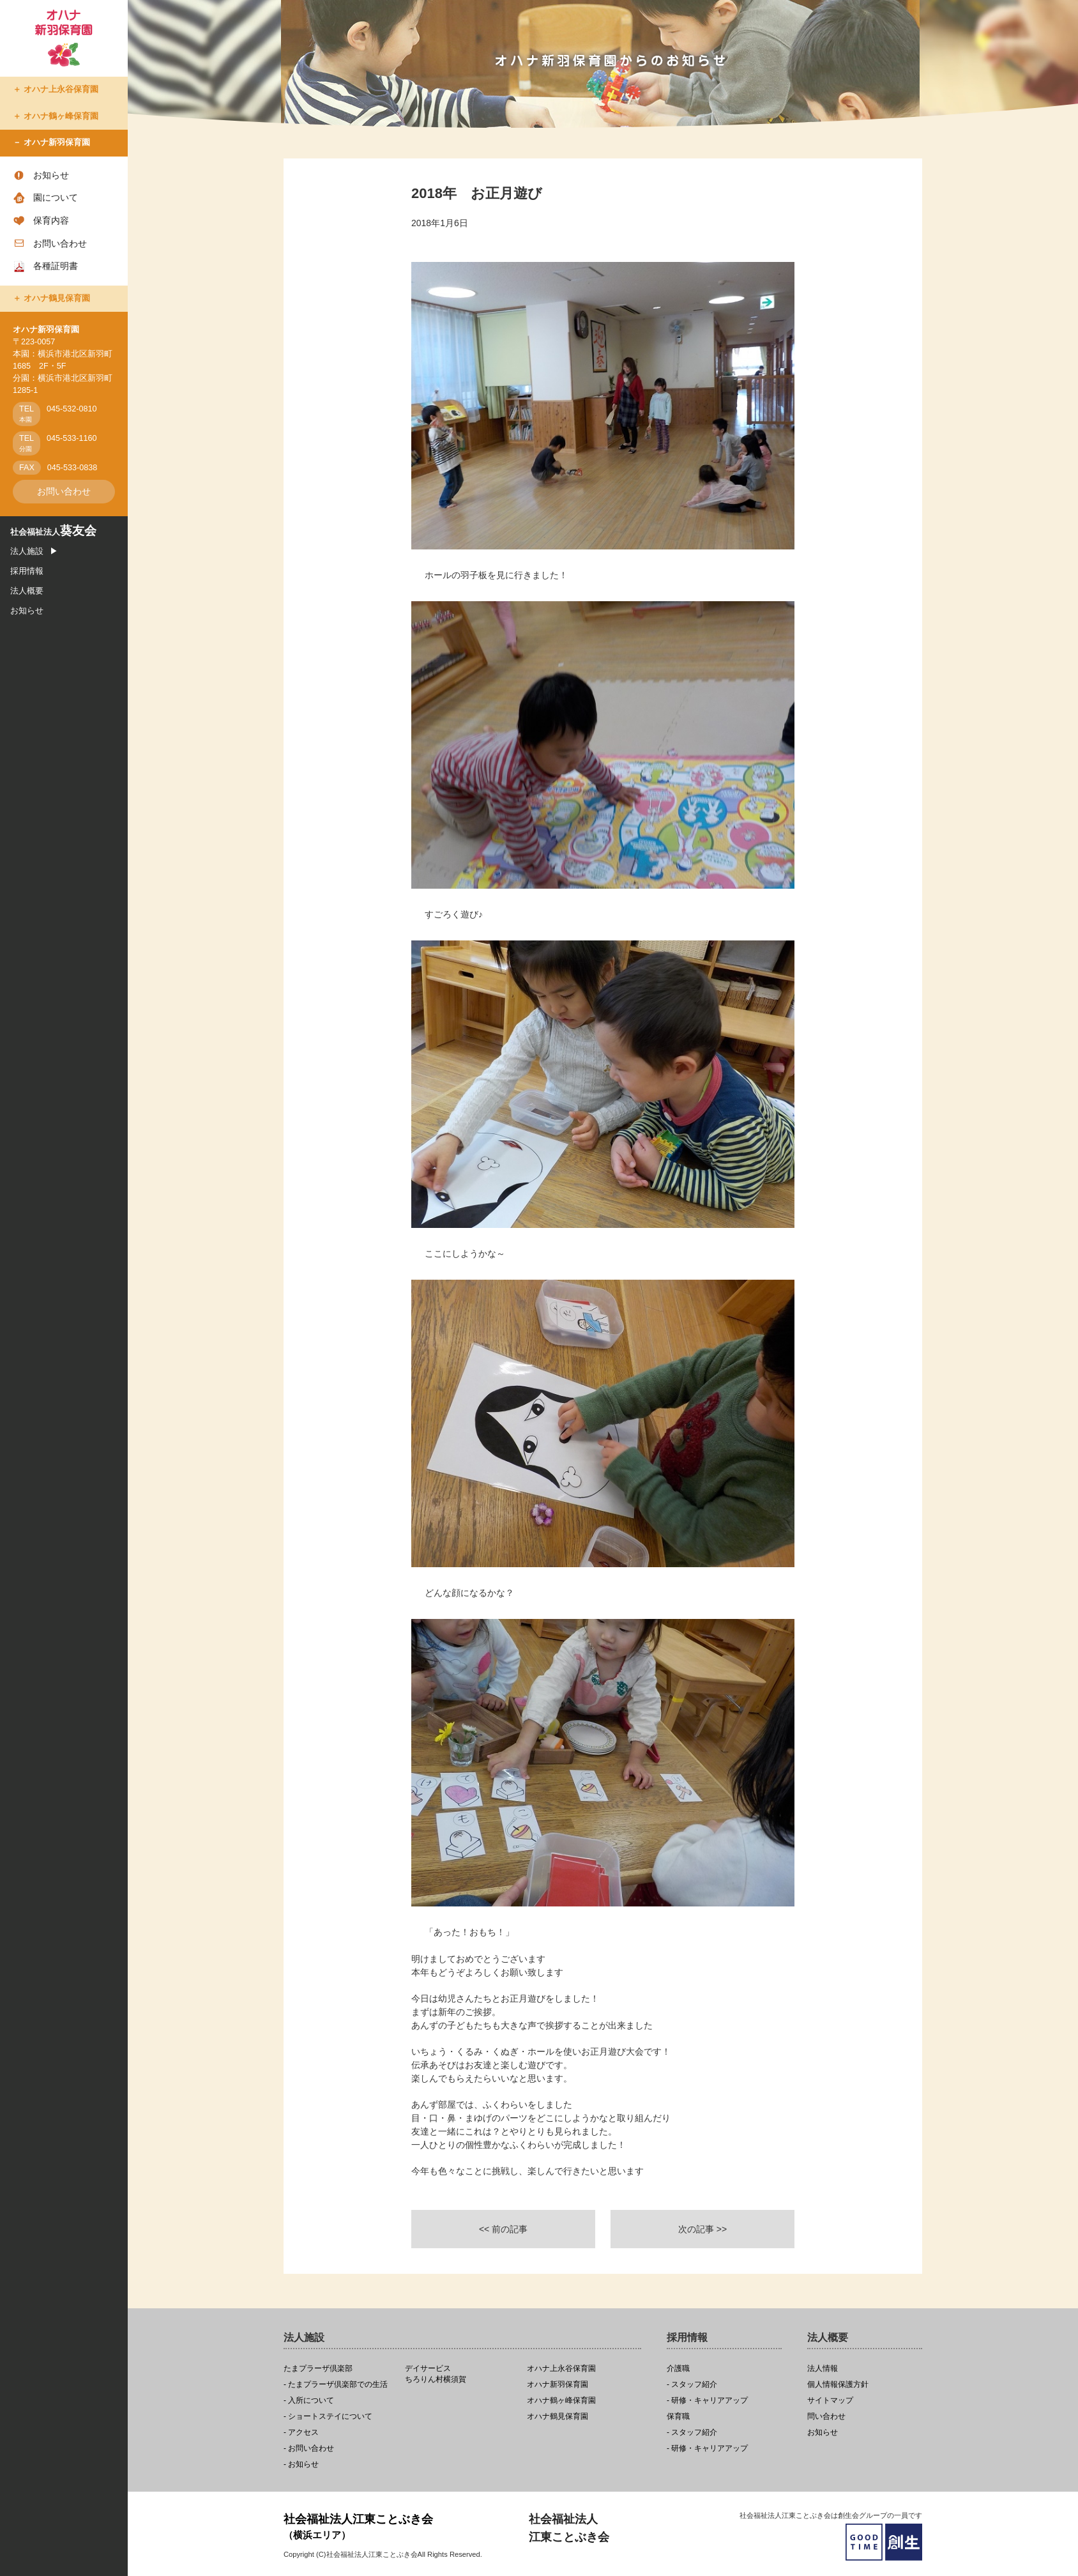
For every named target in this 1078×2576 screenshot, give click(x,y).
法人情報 (822, 2369)
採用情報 (26, 571)
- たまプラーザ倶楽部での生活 (336, 2384)
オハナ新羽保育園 (57, 142)
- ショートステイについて (328, 2416)
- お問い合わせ (309, 2448)
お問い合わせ (60, 243)
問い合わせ (826, 2416)
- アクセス (301, 2432)
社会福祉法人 (53, 532)
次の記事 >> (702, 2229)
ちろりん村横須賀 (462, 2374)
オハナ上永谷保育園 (61, 89)
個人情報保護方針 (838, 2384)
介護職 (678, 2369)
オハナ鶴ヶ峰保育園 (61, 116)
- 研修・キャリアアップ (707, 2400)
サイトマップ (830, 2400)
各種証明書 (55, 266)
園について (55, 197)
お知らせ (51, 175)
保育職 (678, 2416)
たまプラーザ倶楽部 (318, 2369)
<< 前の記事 (503, 2229)
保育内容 (51, 220)
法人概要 (26, 590)
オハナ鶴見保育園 (57, 298)
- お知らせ (301, 2464)
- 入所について (309, 2400)
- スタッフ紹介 (692, 2384)
